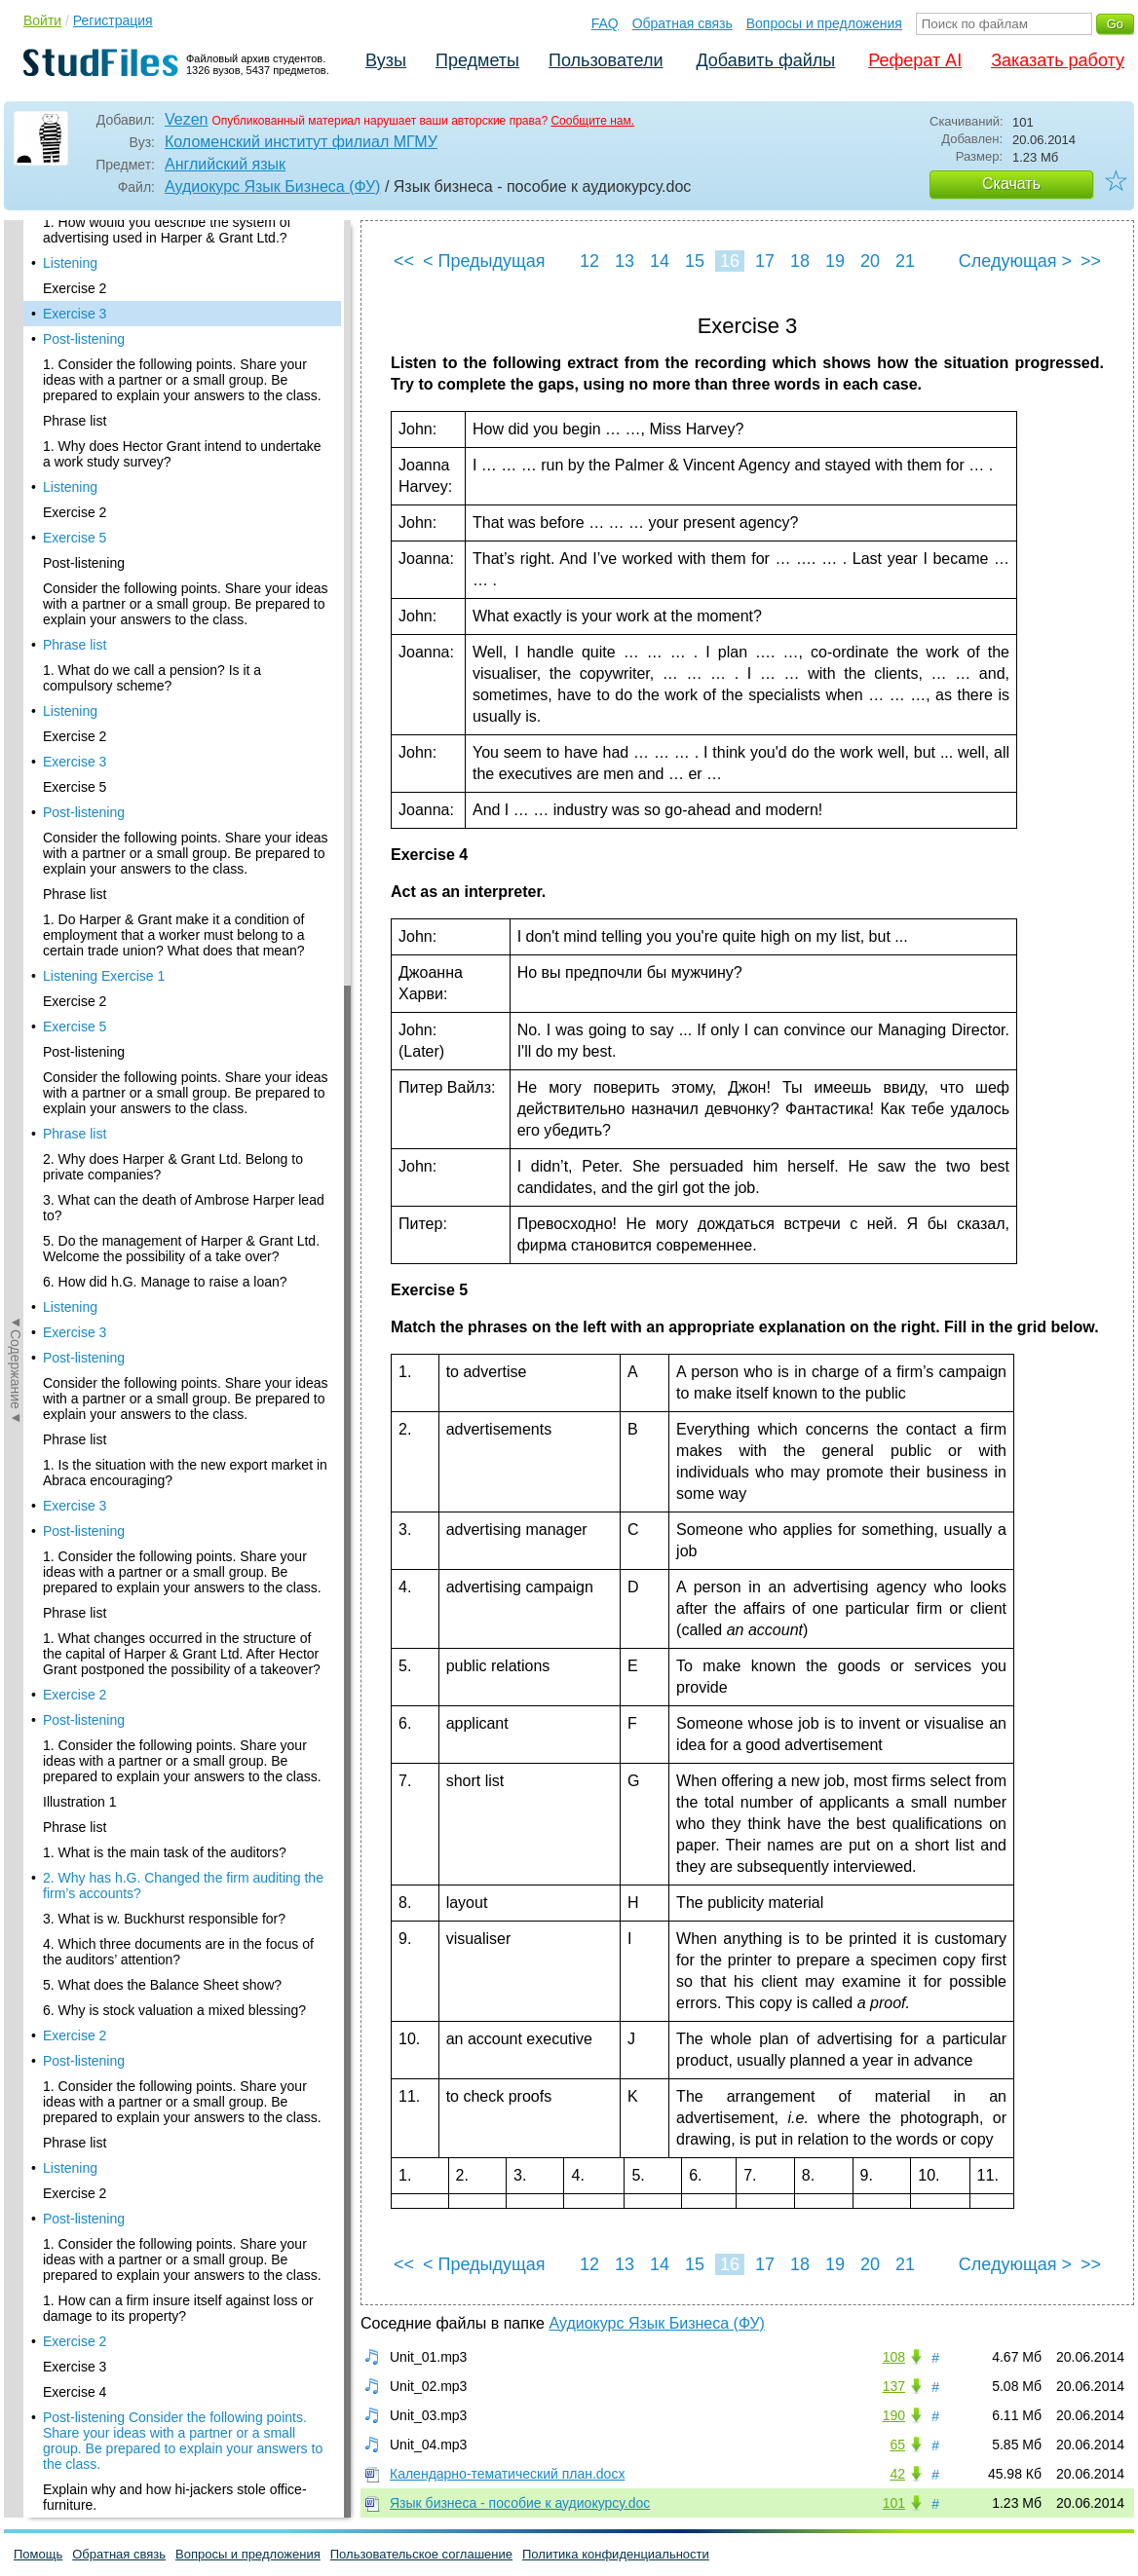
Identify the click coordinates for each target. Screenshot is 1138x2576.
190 (894, 2415)
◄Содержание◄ (15, 560)
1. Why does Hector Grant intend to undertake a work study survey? (182, 402)
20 (870, 261)
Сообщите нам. (592, 121)
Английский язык (225, 164)
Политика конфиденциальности (615, 2554)
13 (624, 261)
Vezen (186, 119)
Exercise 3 (74, 262)
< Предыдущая (484, 261)
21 (905, 261)
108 (894, 2357)
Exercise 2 (74, 236)
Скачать (1011, 183)
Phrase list (74, 369)
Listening (70, 435)
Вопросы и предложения (824, 23)
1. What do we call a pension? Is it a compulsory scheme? (152, 626)
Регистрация (113, 20)
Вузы (385, 60)
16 (730, 261)
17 (765, 261)
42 (897, 2474)
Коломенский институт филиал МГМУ (301, 141)
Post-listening (84, 287)
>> (1091, 261)
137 (894, 2386)
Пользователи (606, 60)
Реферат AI (915, 60)
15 (694, 261)
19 (835, 261)
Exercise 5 (74, 486)
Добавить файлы (765, 60)
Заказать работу (1057, 60)
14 (659, 261)
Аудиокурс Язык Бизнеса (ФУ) (272, 186)
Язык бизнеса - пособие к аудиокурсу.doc (520, 2503)
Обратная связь (682, 23)
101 (894, 2503)
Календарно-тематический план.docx (507, 2474)
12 (589, 261)
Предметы (477, 60)
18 (800, 261)
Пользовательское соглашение (421, 2554)
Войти (42, 20)
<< (404, 261)
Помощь (38, 2554)
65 (897, 2444)
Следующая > (1015, 261)
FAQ (605, 23)
